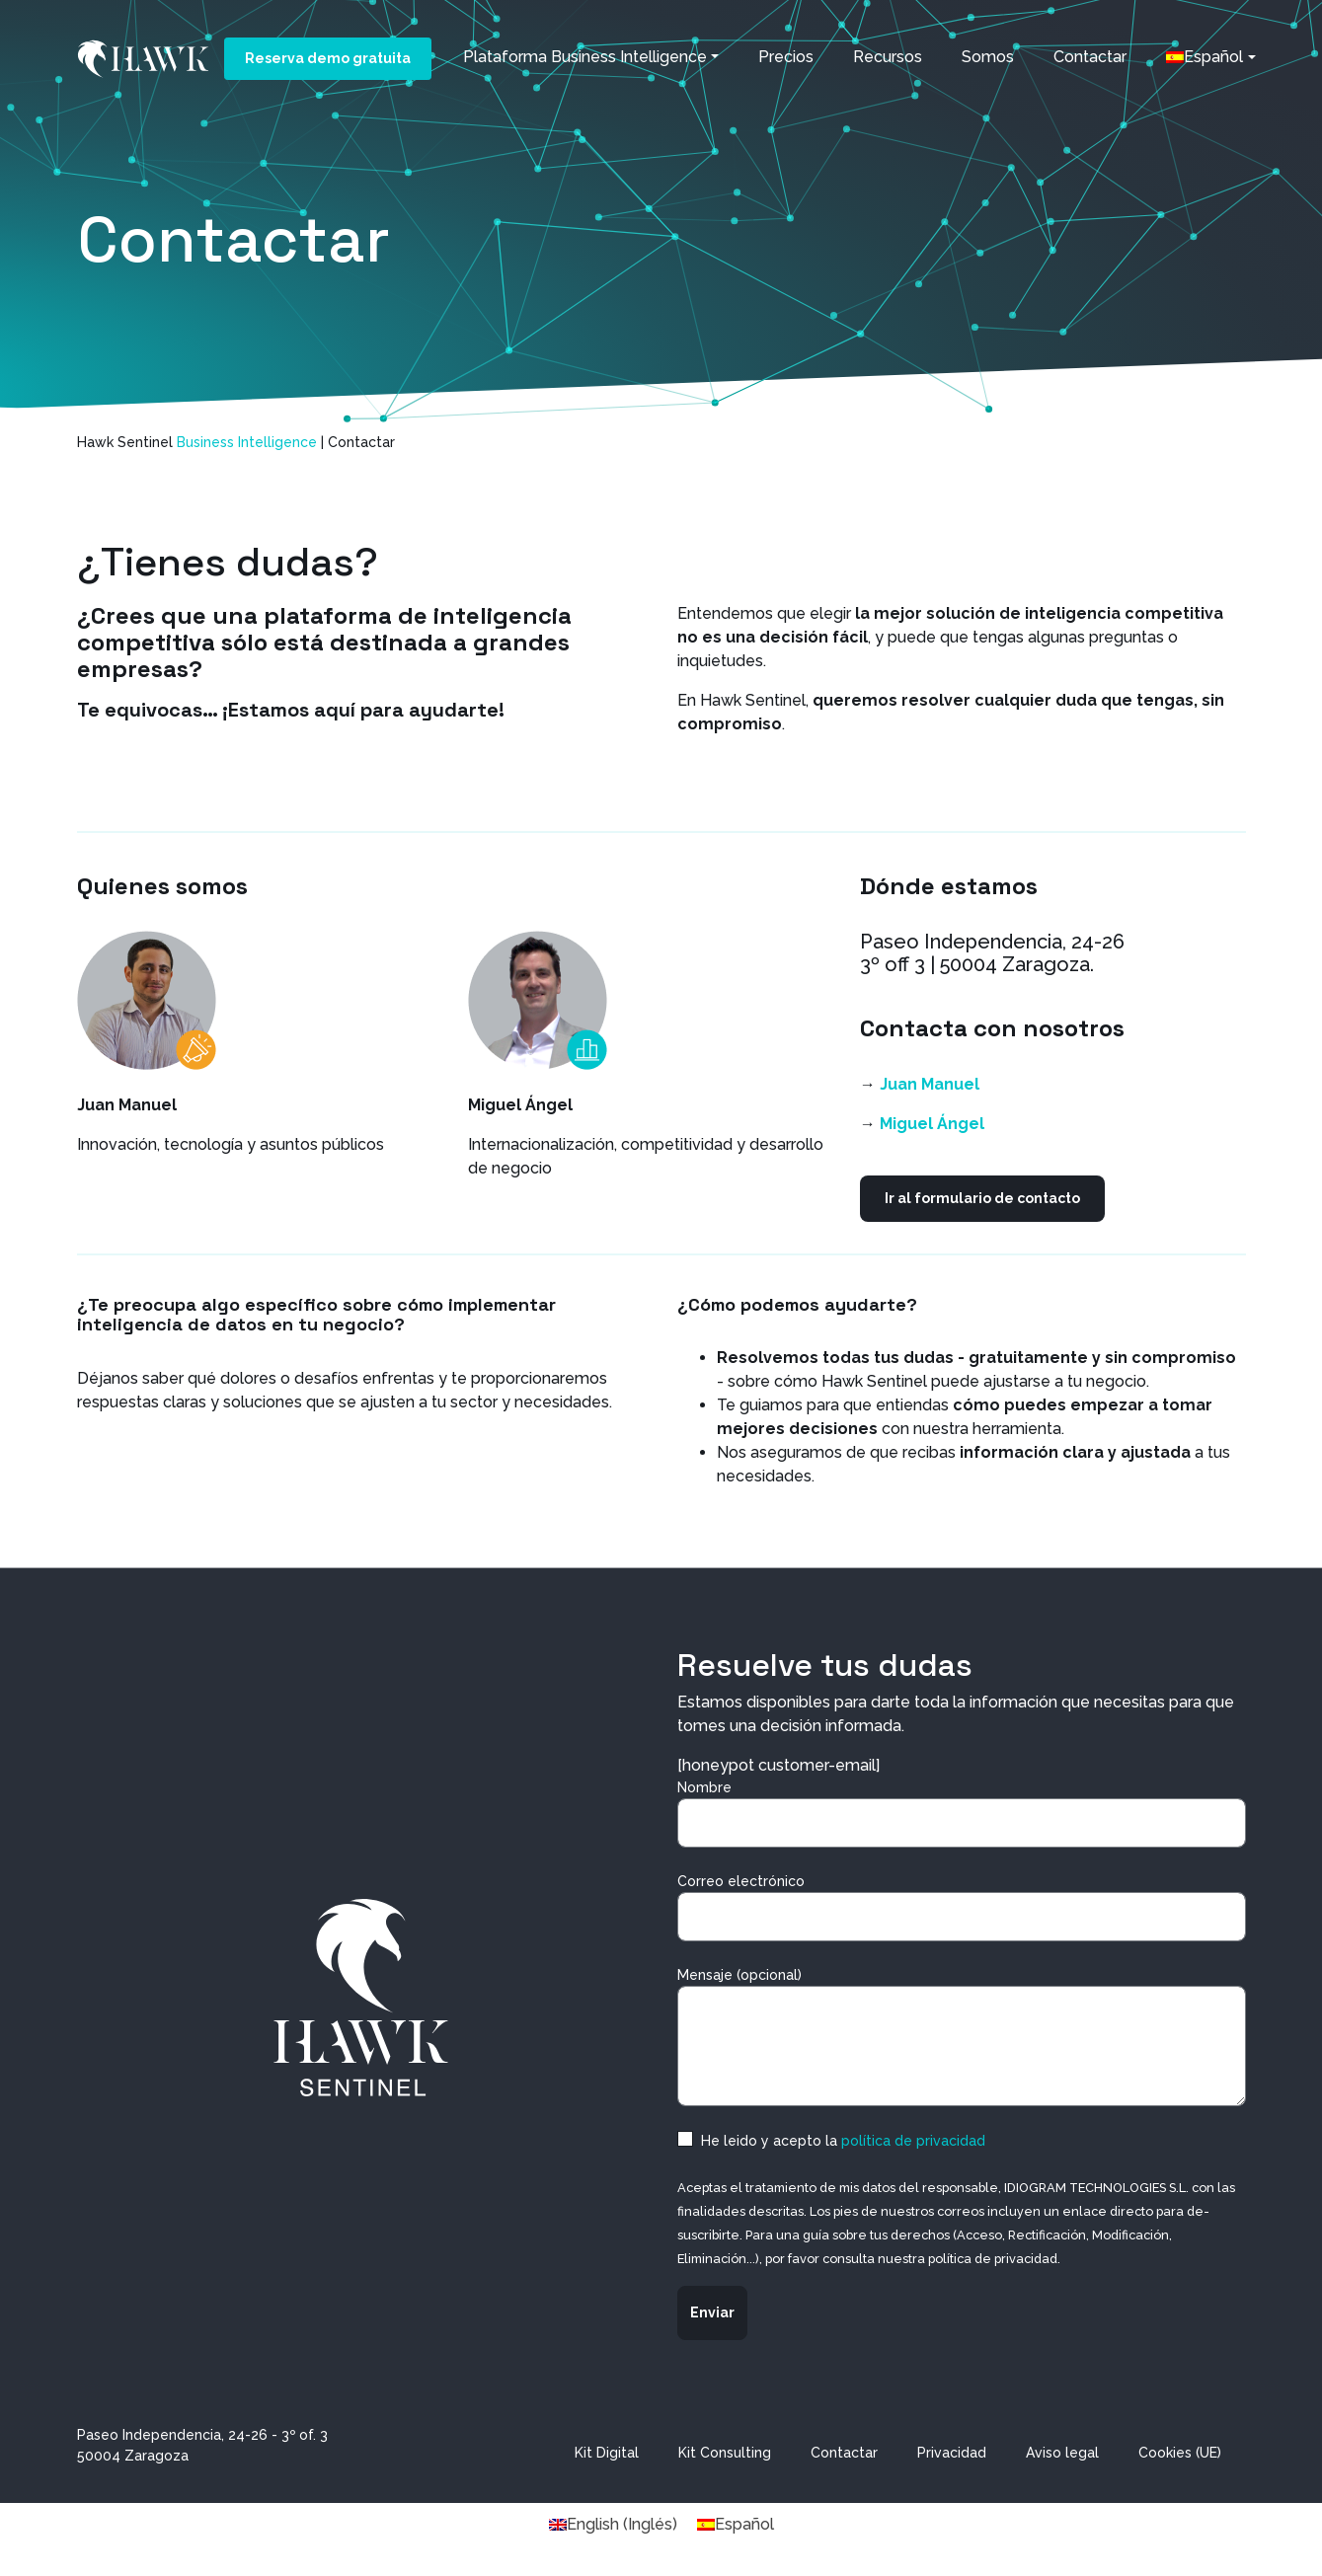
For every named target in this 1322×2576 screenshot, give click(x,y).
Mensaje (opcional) (961, 2036)
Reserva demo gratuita (328, 58)
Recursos (887, 56)
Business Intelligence (247, 442)
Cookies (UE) (1179, 2453)
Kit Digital (607, 2453)
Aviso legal (1062, 2453)
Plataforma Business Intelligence (585, 56)
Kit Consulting (724, 2453)
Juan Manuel (929, 1084)
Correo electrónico (961, 1907)
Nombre (961, 1814)
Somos (988, 56)
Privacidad (951, 2453)
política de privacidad (913, 2141)
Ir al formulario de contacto (982, 1198)
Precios (786, 56)
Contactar (1090, 56)
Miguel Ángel (932, 1123)
